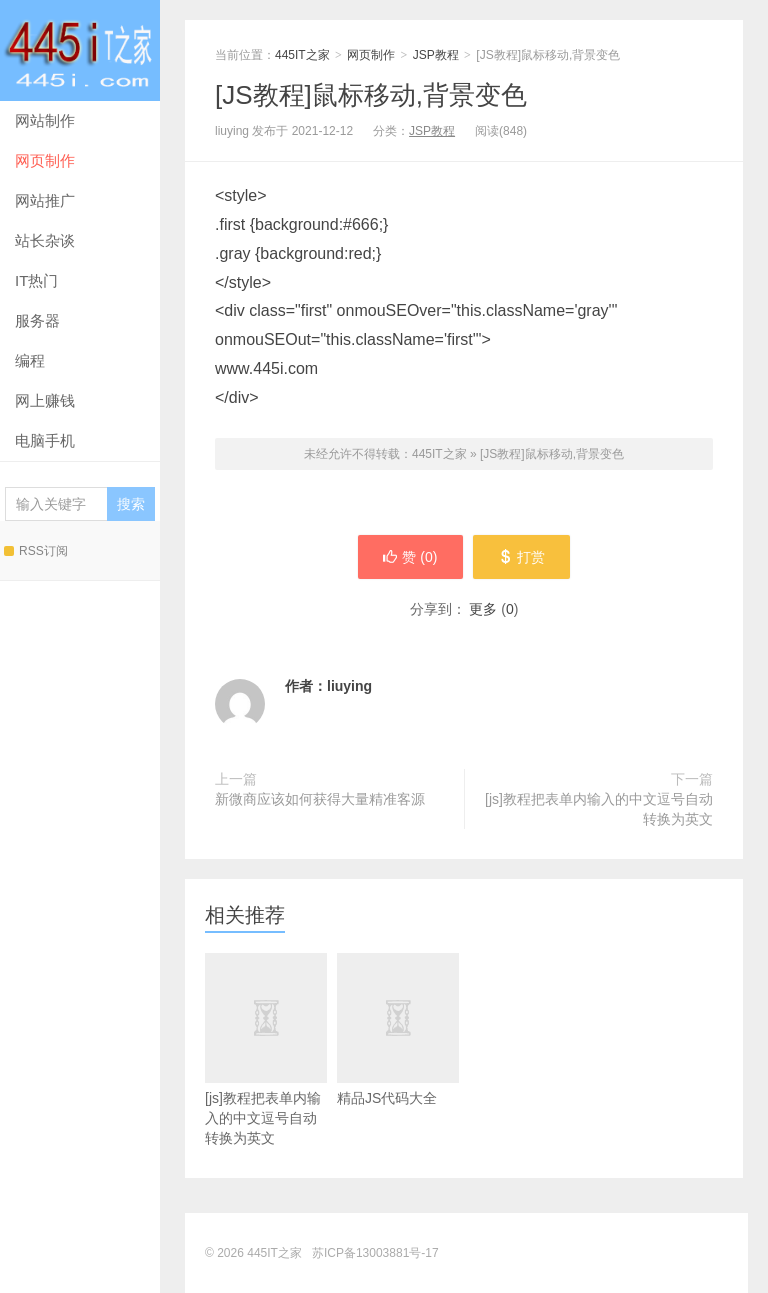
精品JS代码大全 (398, 1058)
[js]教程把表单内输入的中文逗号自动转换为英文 (599, 809)
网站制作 (45, 120)
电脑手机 (45, 440)
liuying (349, 686)
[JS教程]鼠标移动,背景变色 (371, 95)
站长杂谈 (45, 240)
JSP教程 (436, 55)
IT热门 (36, 280)
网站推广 (45, 200)
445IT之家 (80, 50)
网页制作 (45, 160)
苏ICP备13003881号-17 (375, 1253)
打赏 (521, 557)
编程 (30, 360)
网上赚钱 (45, 400)
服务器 (37, 320)
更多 (483, 609)
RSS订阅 (36, 551)
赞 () (410, 557)
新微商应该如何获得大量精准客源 (320, 799)
